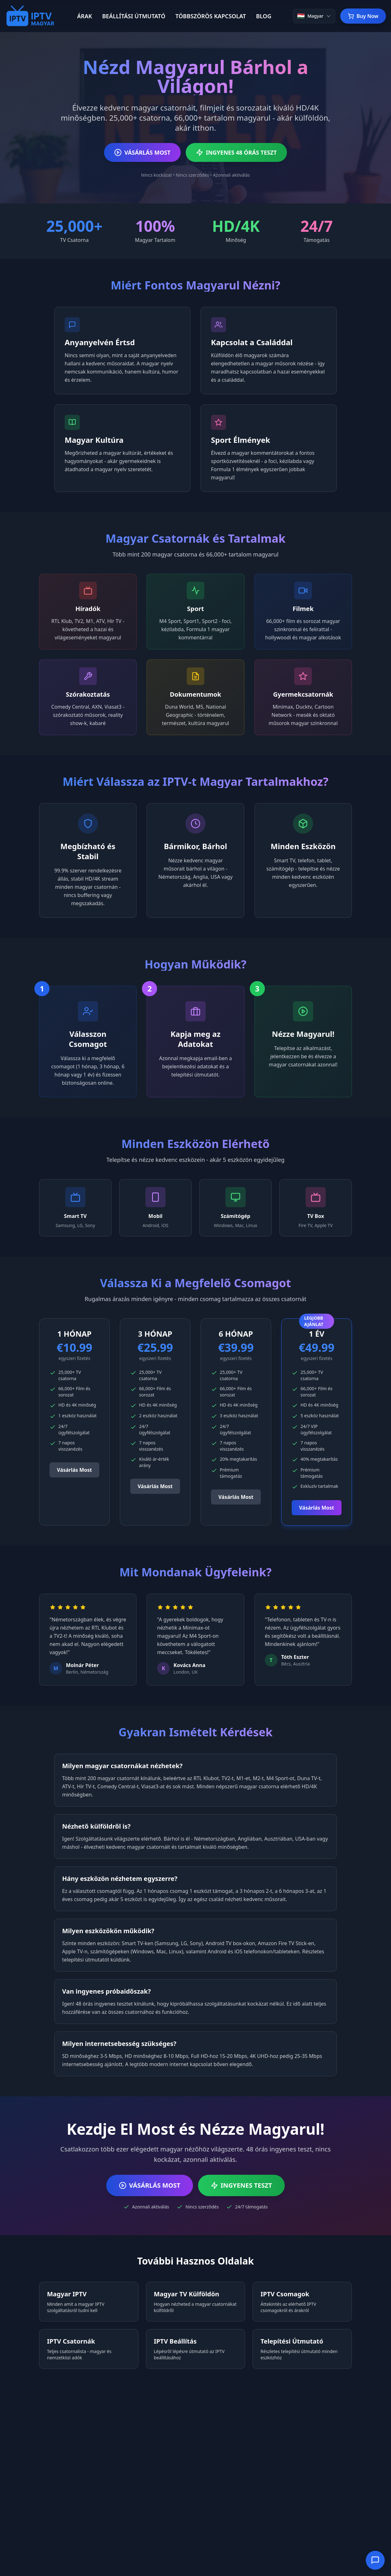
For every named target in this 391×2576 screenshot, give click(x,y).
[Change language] (314, 16)
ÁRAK (84, 16)
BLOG (263, 16)
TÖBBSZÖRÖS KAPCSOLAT (210, 16)
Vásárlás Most (74, 1469)
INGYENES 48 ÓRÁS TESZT (236, 152)
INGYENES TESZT (241, 2185)
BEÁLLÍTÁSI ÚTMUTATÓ (133, 16)
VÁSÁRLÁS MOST (142, 152)
